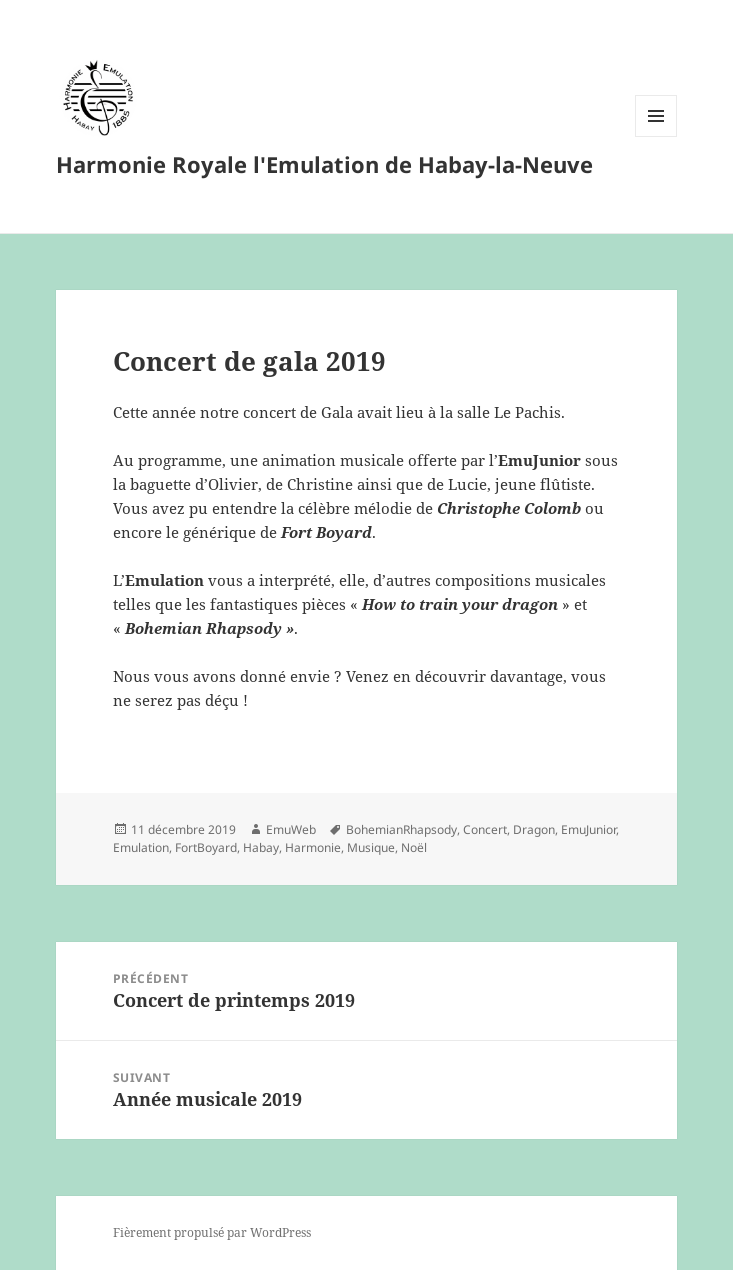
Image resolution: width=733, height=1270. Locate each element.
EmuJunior (588, 829)
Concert (485, 829)
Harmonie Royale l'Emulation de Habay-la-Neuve (324, 164)
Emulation (141, 847)
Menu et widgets (656, 136)
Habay (261, 847)
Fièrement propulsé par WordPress (212, 1232)
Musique (371, 847)
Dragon (534, 829)
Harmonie (313, 847)
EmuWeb (291, 829)
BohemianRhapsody (401, 829)
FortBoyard (206, 847)
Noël (414, 847)
